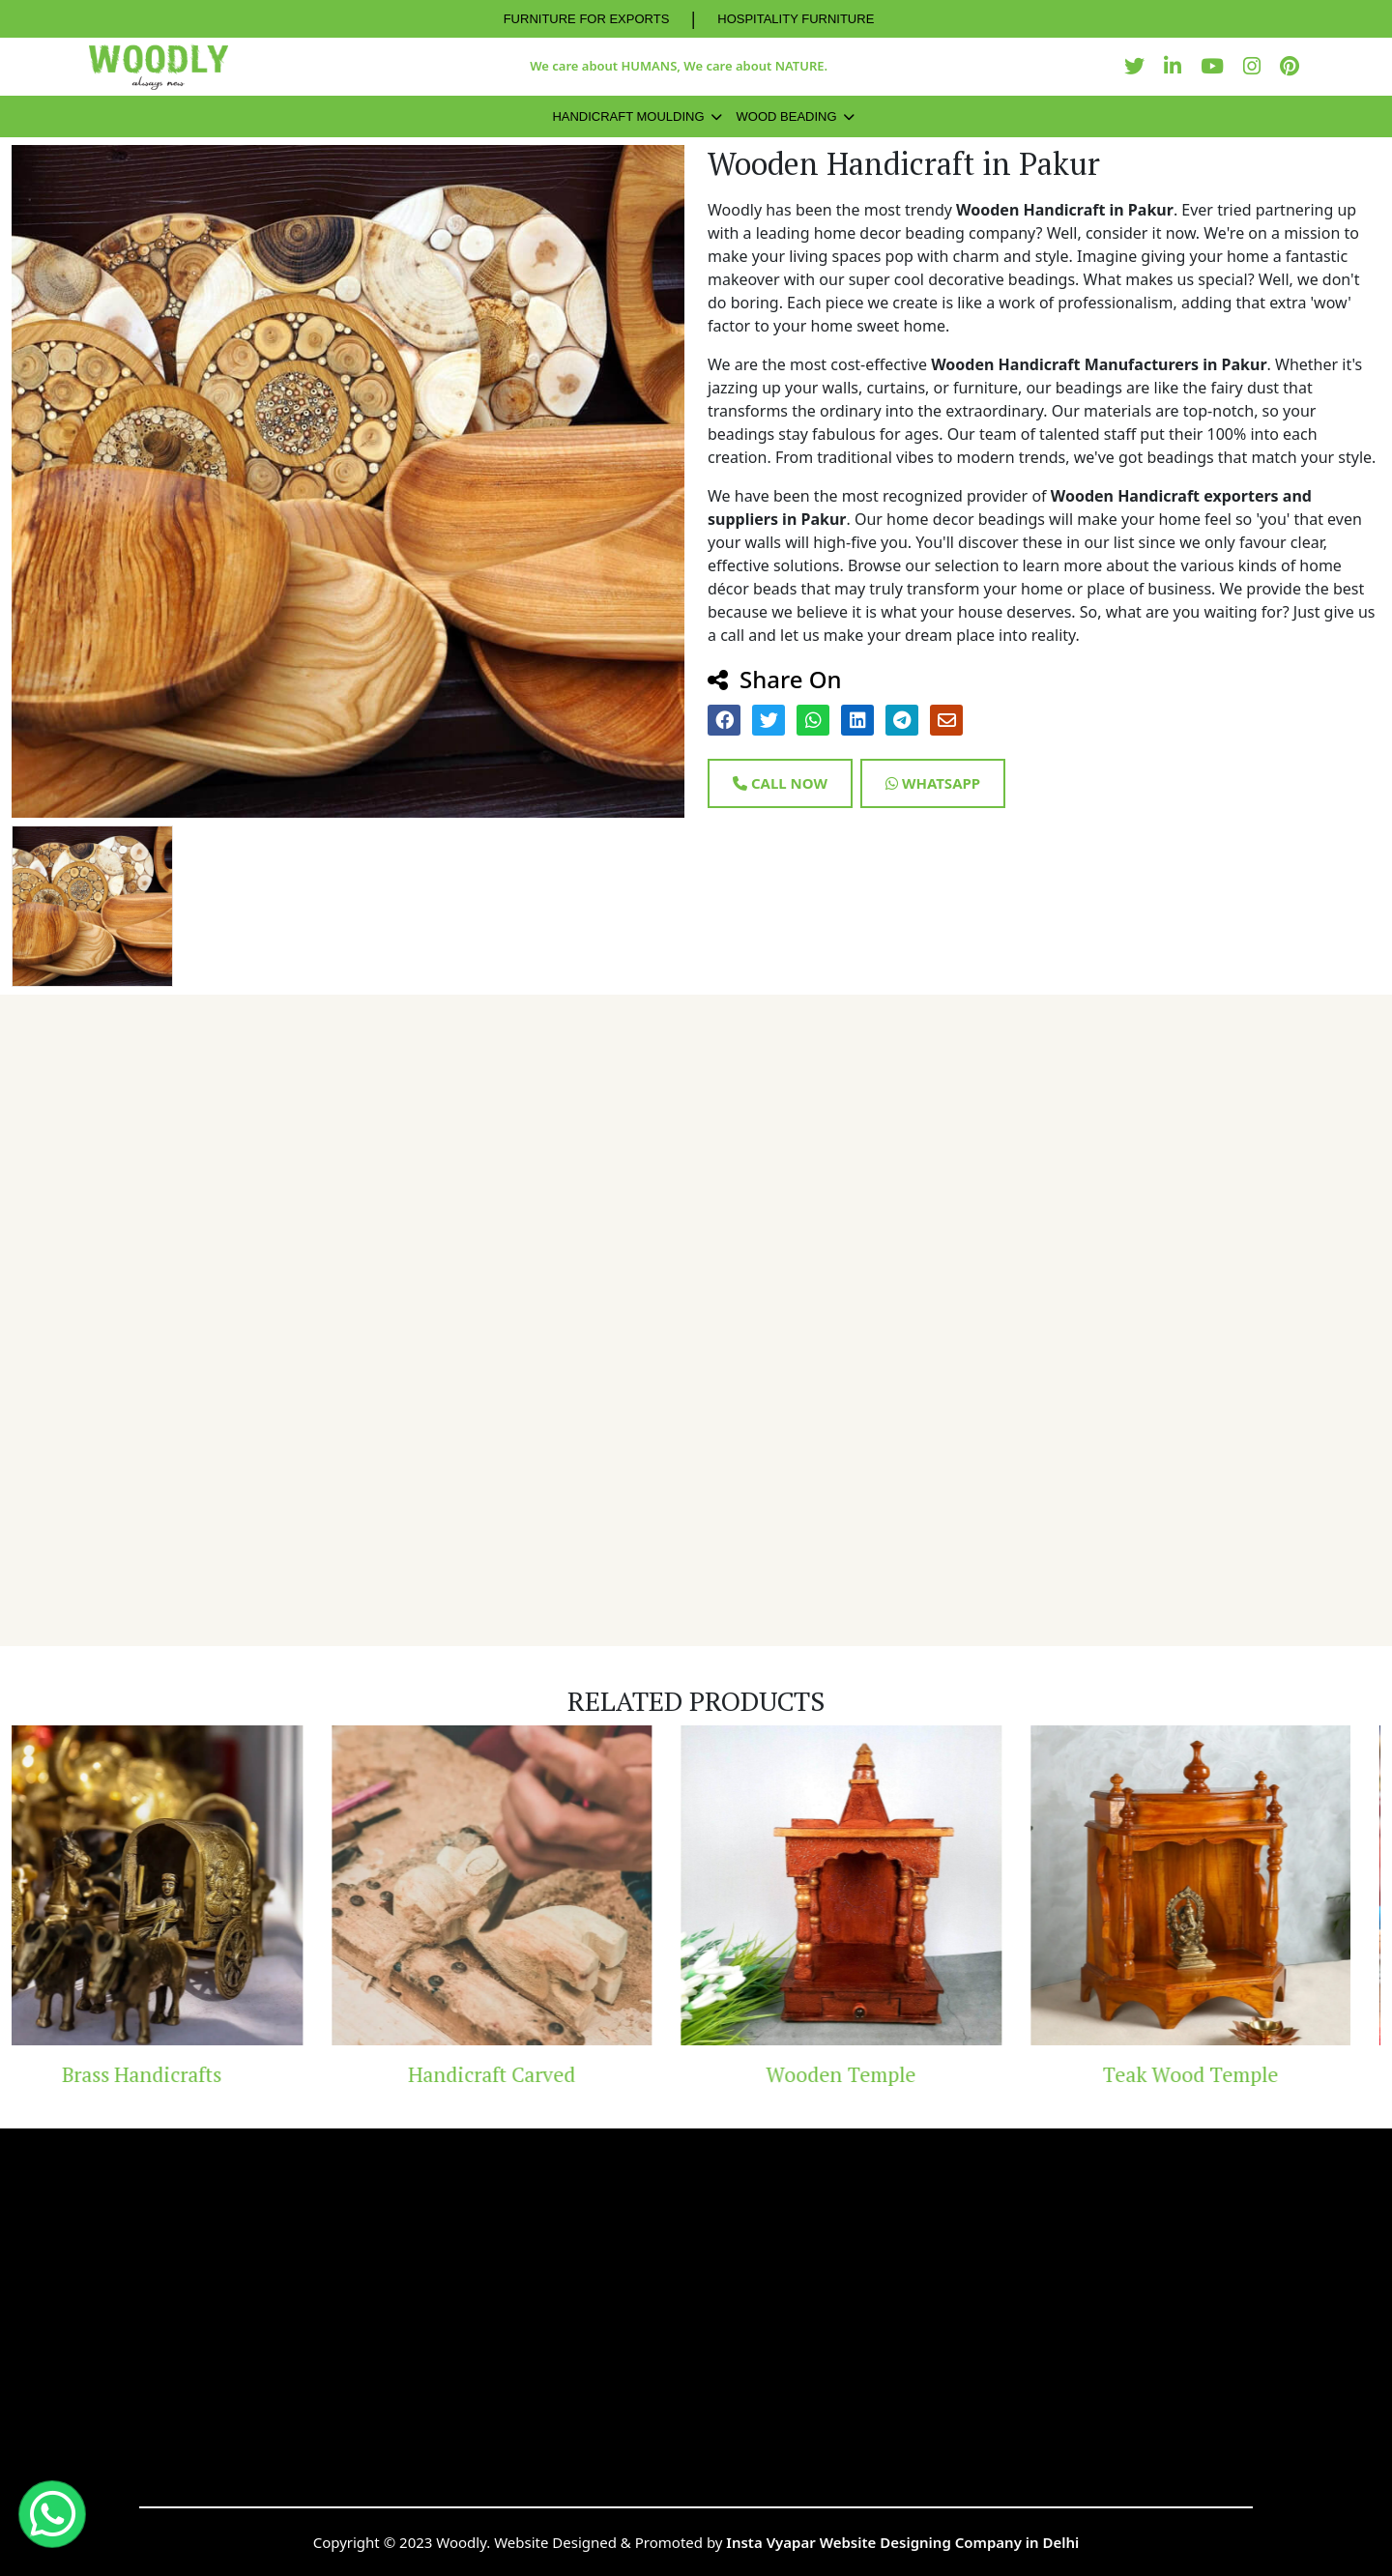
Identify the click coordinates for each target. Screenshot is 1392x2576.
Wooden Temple (870, 2074)
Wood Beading (787, 116)
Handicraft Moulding (628, 116)
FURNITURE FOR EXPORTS (587, 19)
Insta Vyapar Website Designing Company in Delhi (902, 2542)
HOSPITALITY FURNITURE (795, 19)
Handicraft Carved (521, 2074)
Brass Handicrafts (171, 2074)
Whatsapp (932, 783)
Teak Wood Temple (1220, 2074)
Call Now (780, 783)
